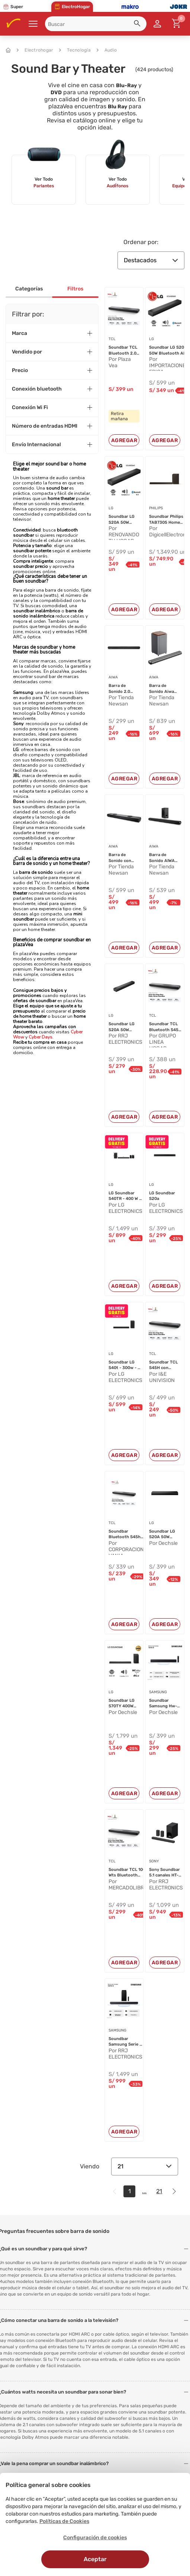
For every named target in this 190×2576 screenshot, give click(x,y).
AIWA (113, 677)
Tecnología (75, 50)
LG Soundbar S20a (162, 1196)
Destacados (151, 260)
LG (151, 339)
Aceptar (95, 2559)
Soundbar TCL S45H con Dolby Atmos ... (164, 1365)
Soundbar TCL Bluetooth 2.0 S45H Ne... (123, 350)
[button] (138, 24)
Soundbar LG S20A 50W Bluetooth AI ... (169, 350)
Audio (107, 50)
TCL (112, 339)
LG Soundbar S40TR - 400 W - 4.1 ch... (125, 1196)
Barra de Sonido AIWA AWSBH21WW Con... (162, 857)
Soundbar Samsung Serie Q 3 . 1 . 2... (125, 2041)
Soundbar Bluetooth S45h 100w (125, 1534)
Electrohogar (35, 50)
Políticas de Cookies (64, 2521)
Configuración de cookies (95, 2537)
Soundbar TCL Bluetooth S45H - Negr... (165, 1027)
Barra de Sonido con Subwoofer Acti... (120, 857)
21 (144, 2166)
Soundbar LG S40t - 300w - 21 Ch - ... (125, 1365)
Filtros (75, 289)
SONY (154, 1861)
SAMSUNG (158, 1692)
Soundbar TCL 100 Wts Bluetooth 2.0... (127, 1872)
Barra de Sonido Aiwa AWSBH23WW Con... (162, 688)
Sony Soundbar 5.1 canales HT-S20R (164, 1872)
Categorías (29, 289)
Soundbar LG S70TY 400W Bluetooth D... (122, 1703)
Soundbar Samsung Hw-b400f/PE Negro (163, 1703)
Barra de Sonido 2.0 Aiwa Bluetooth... (120, 688)
